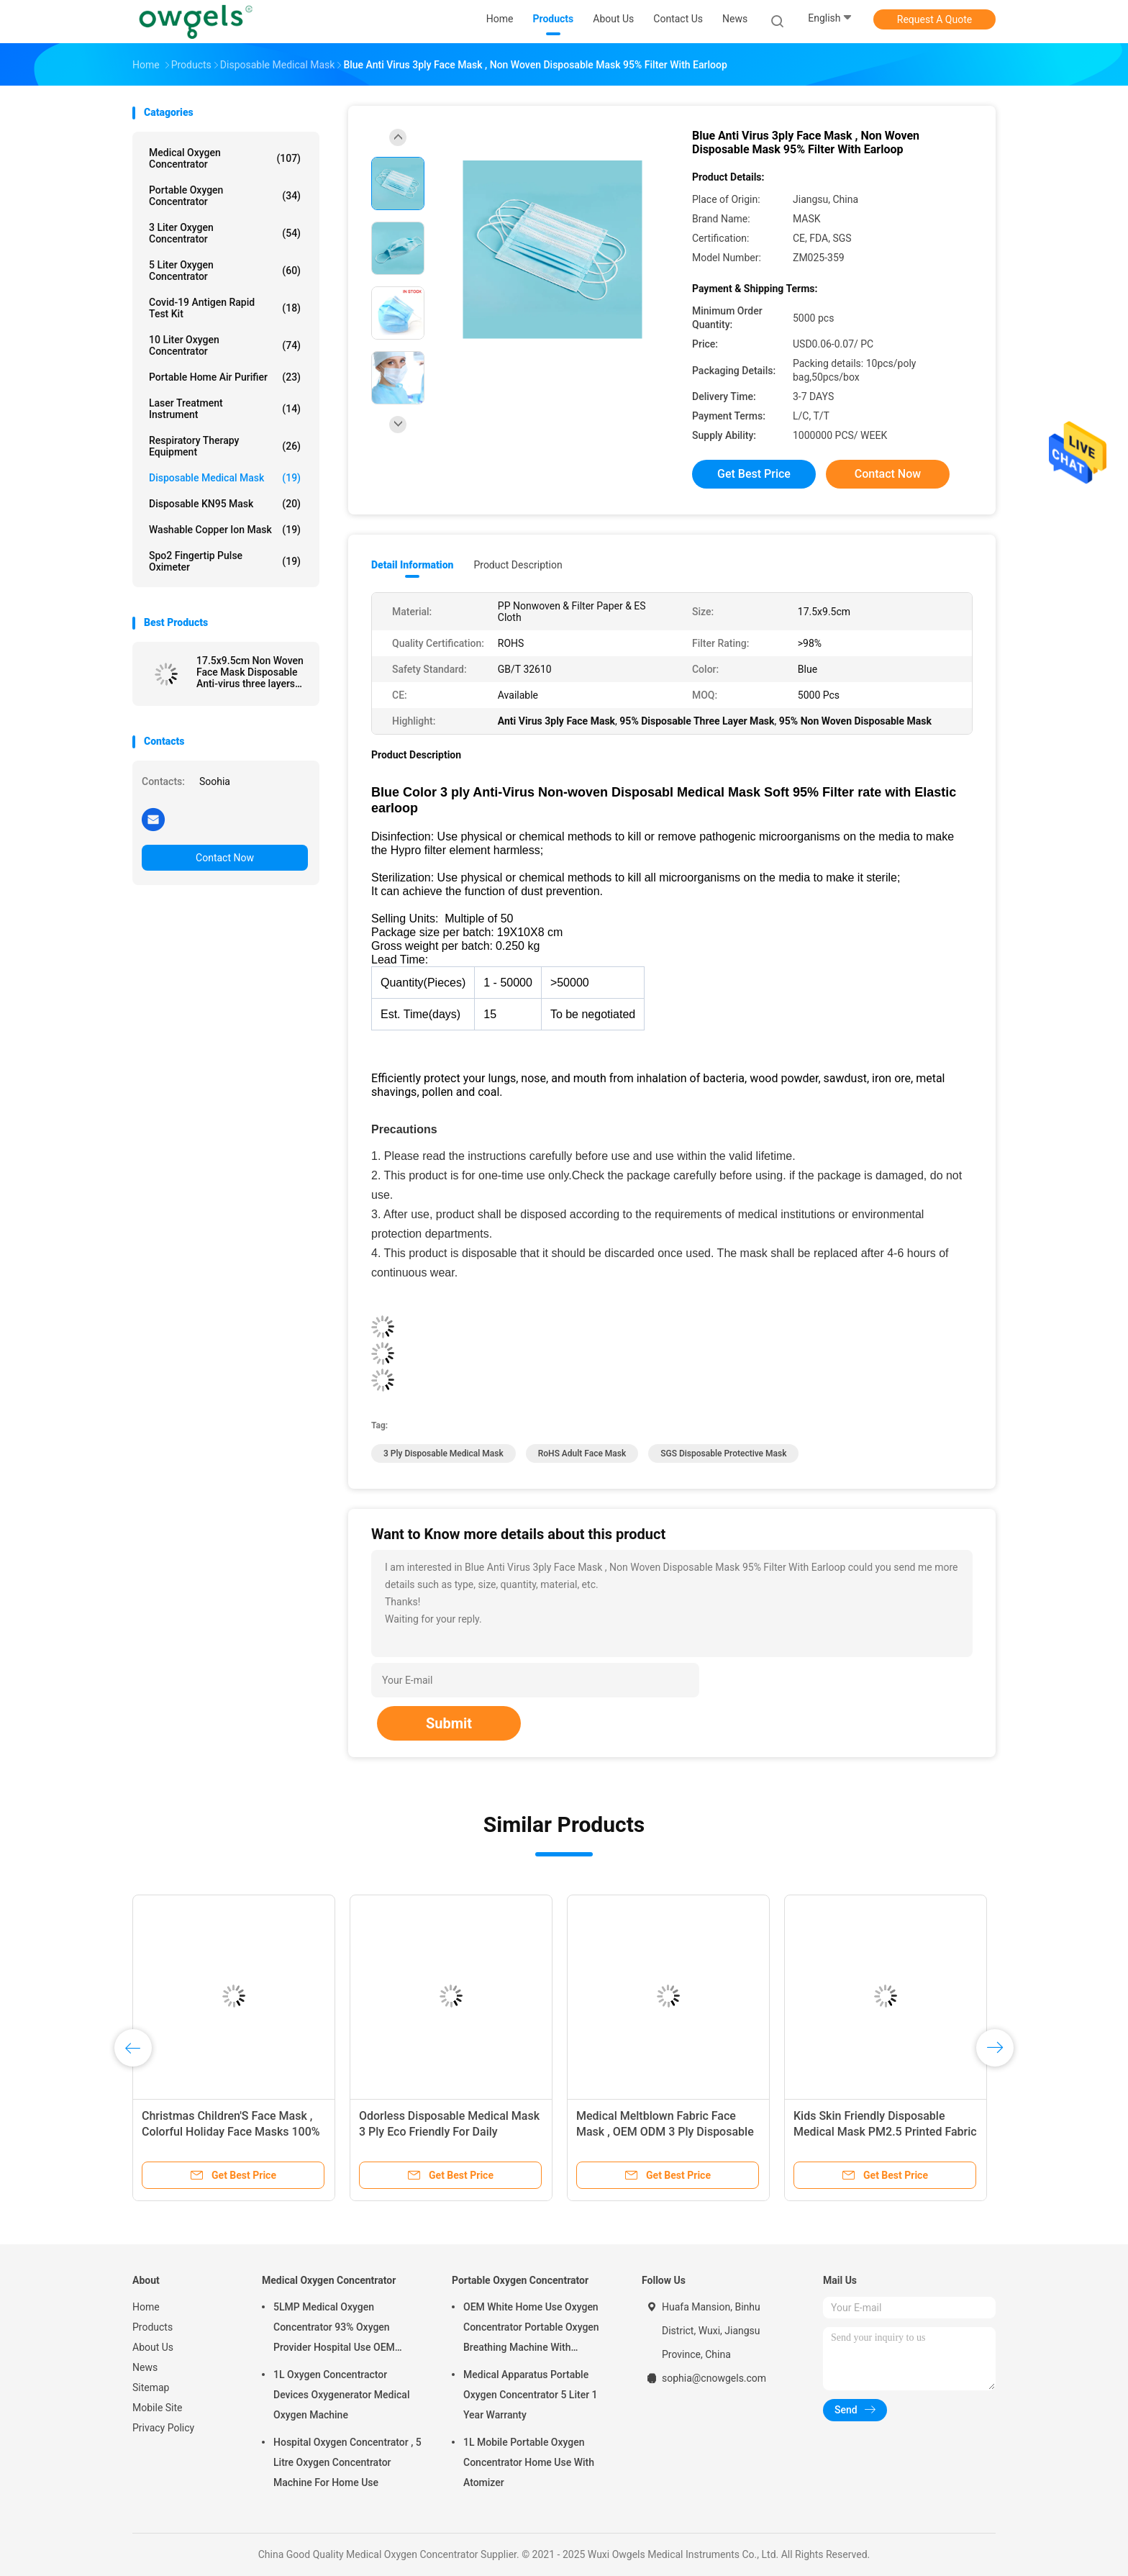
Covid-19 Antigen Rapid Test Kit (225, 307)
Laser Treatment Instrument (225, 408)
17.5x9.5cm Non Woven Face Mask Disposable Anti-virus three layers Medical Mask (250, 672)
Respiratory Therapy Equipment (225, 446)
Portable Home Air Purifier (225, 377)
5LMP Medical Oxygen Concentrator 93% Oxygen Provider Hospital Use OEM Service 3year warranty (334, 2329)
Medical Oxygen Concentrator (225, 158)
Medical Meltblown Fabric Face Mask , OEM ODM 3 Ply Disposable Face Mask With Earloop (665, 2131)
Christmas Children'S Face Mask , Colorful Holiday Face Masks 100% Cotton (231, 2131)
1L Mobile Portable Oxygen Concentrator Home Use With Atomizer (528, 2462)
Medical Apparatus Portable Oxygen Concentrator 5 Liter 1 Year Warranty (530, 2395)
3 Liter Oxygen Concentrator (225, 233)
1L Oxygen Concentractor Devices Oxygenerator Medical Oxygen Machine (341, 2395)
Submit (449, 1723)
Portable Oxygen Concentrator (225, 195)
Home (146, 2307)
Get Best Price (754, 474)
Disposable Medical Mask (225, 478)
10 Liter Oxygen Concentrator (225, 345)
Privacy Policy (163, 2428)
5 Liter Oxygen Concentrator (225, 270)
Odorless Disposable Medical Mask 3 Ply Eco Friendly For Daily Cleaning (449, 2131)
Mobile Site (157, 2407)
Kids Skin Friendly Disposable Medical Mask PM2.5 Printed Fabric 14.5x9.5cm (885, 2131)
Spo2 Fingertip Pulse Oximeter (225, 561)
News (145, 2367)
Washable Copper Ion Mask (225, 529)
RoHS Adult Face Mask (582, 1453)
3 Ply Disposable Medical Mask (443, 1453)
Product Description (517, 565)
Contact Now (225, 857)
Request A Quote (934, 19)
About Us (152, 2347)
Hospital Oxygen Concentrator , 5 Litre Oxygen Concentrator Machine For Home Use (347, 2462)
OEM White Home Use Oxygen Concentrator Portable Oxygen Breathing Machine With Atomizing (531, 2329)
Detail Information (412, 565)
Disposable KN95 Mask (225, 503)
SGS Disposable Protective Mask (723, 1453)
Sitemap (150, 2387)
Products (152, 2327)
